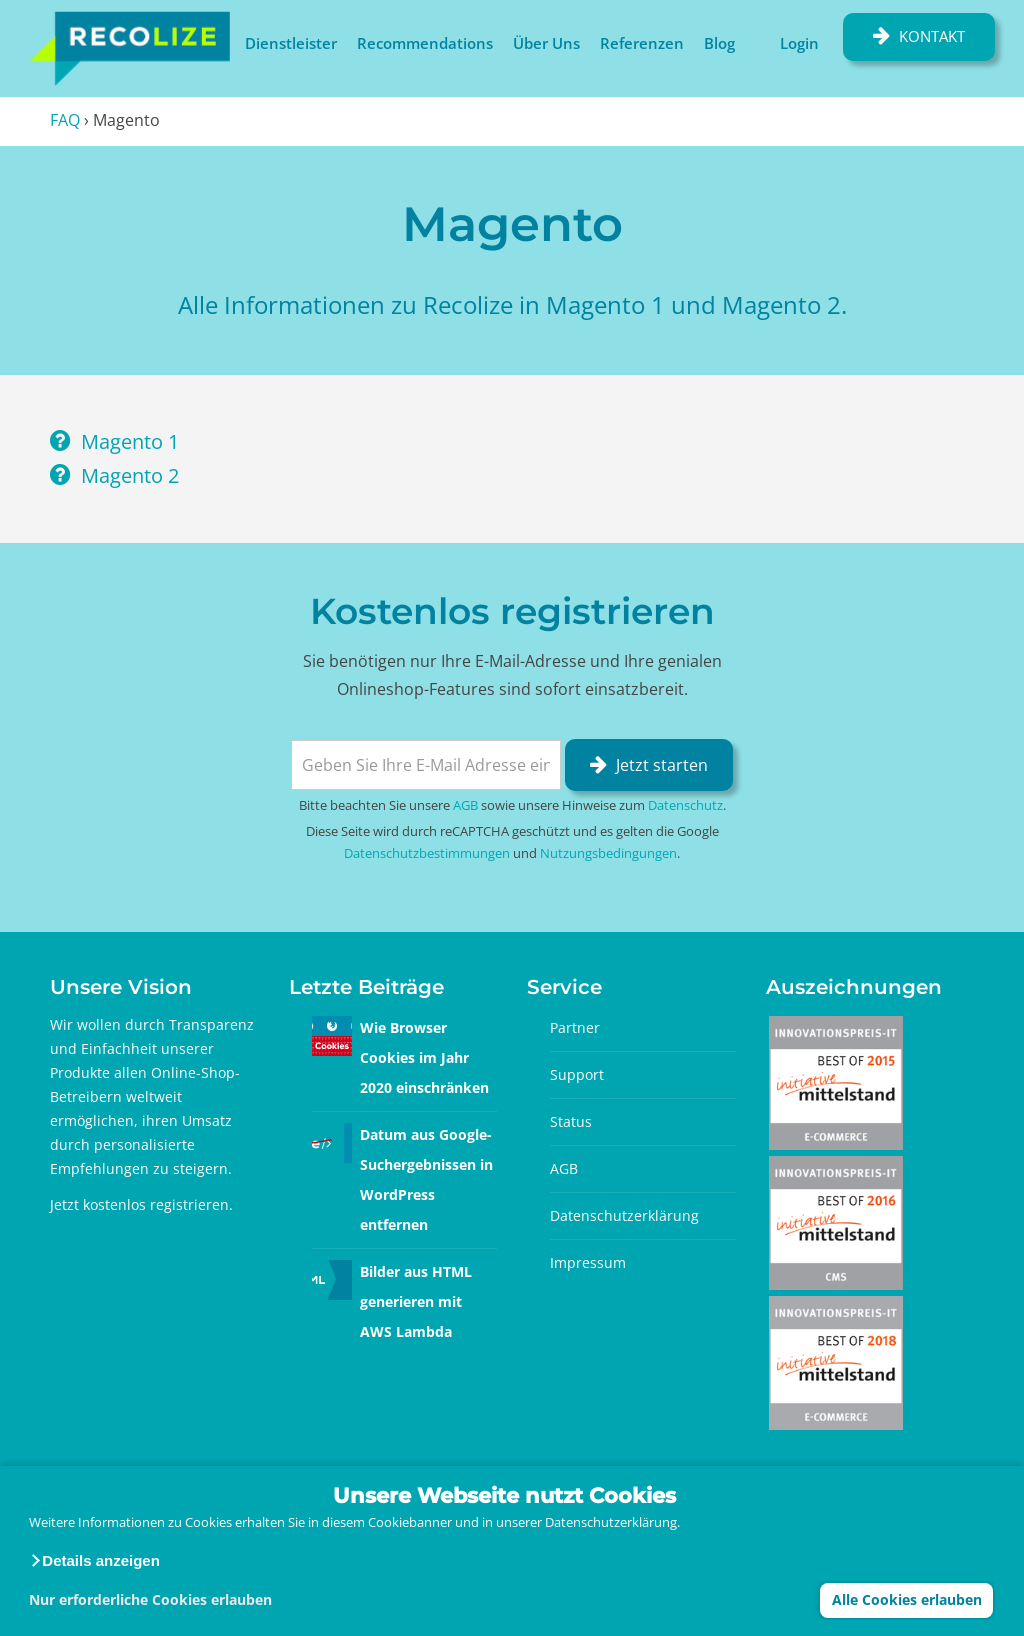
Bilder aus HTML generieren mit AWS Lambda (416, 1301)
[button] (94, 1561)
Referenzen (642, 43)
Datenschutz (685, 805)
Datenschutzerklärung (624, 1215)
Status (571, 1121)
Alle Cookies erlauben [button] (907, 1599)
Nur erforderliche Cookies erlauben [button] (150, 1599)
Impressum (588, 1262)
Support (577, 1074)
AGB (465, 805)
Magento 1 (130, 441)
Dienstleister (291, 43)
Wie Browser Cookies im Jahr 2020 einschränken (424, 1057)
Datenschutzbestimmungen (427, 853)
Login (799, 43)
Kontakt (932, 36)
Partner (575, 1027)
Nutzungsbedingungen (608, 853)
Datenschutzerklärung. (612, 1522)
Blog (719, 43)
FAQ (65, 120)
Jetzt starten (662, 765)
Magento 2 (130, 475)
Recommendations (425, 43)
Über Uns (546, 43)
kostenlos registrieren (156, 1204)
